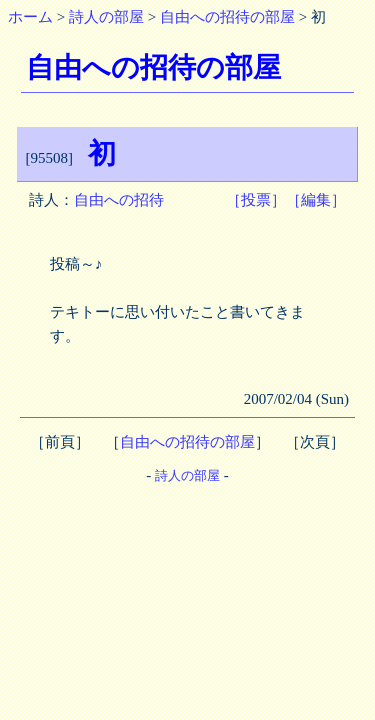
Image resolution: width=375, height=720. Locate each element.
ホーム (30, 17)
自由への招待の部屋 (227, 17)
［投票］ (256, 200)
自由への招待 (119, 200)
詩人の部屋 (106, 17)
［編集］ (316, 200)
